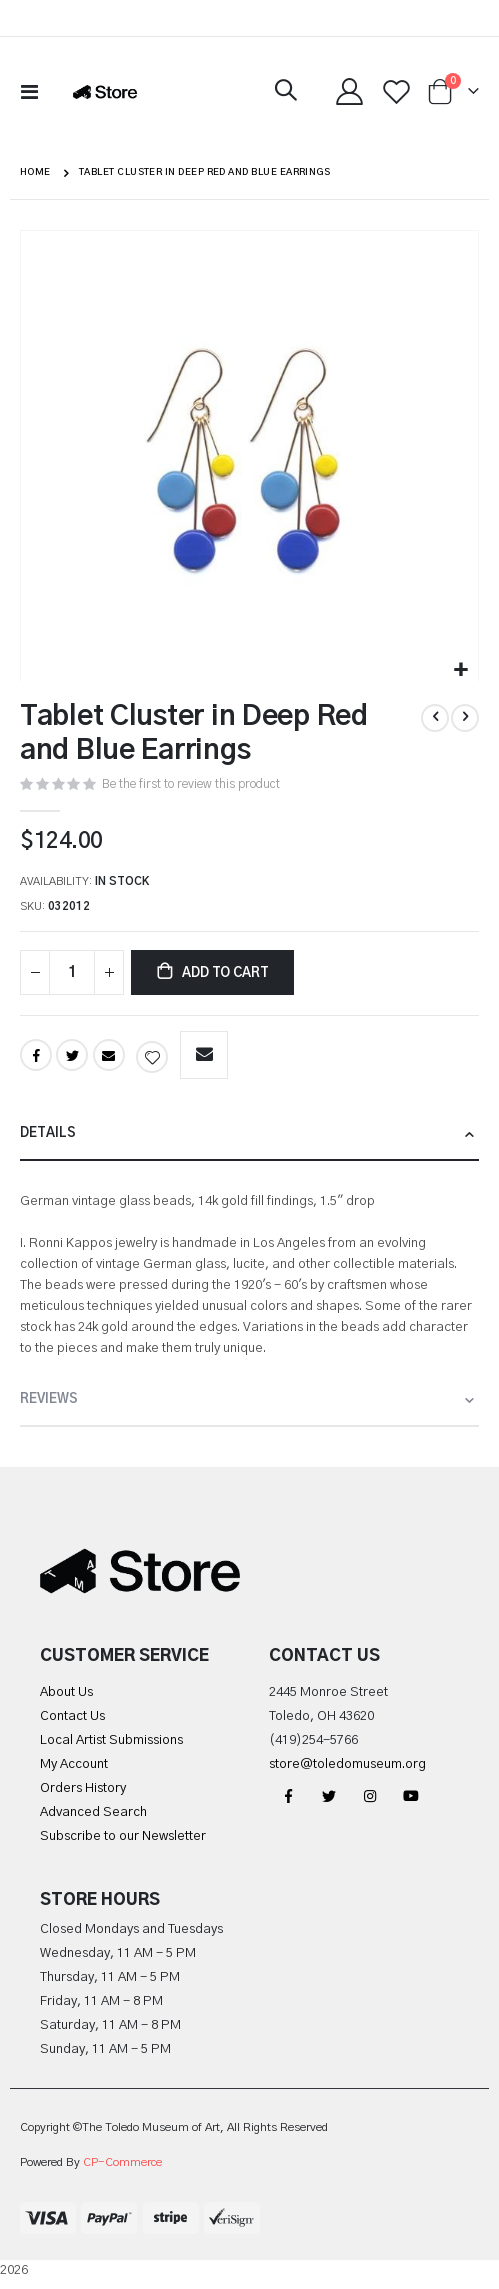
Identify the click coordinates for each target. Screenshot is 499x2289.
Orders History (83, 1788)
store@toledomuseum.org (347, 1764)
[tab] (249, 1134)
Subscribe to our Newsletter (123, 1836)
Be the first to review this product (191, 784)
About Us (66, 1692)
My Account (74, 1764)
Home (35, 172)
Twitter (72, 1055)
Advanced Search (93, 1812)
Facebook (36, 1055)
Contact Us (72, 1716)
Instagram (370, 1796)
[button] (460, 670)
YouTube (411, 1796)
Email (109, 1055)
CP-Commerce (122, 2162)
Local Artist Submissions (111, 1740)
